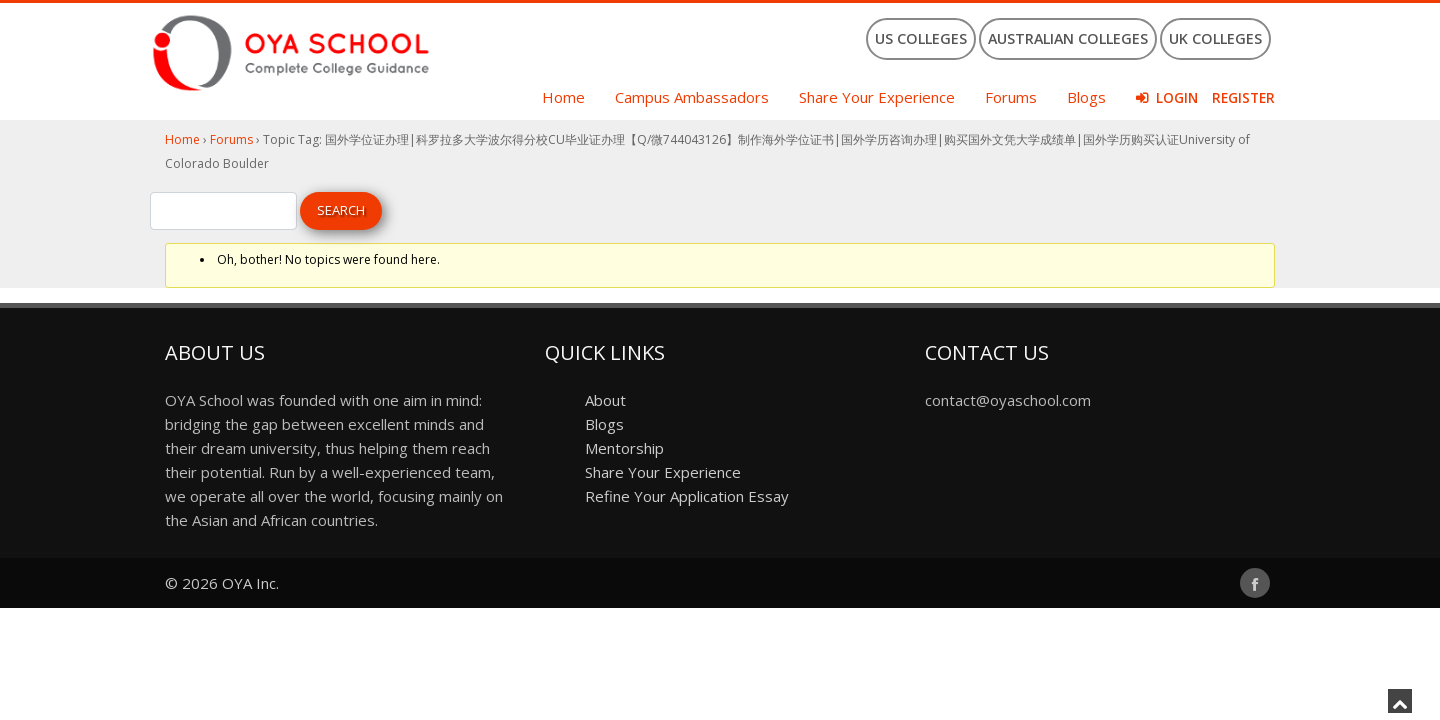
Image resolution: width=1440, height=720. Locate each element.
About (605, 400)
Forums (1011, 97)
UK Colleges (1215, 38)
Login (1177, 98)
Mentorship (624, 448)
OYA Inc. (250, 583)
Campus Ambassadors (692, 97)
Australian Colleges (1068, 38)
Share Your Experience (877, 97)
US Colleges (921, 38)
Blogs (1086, 97)
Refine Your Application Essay (687, 496)
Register (1243, 98)
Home (563, 97)
